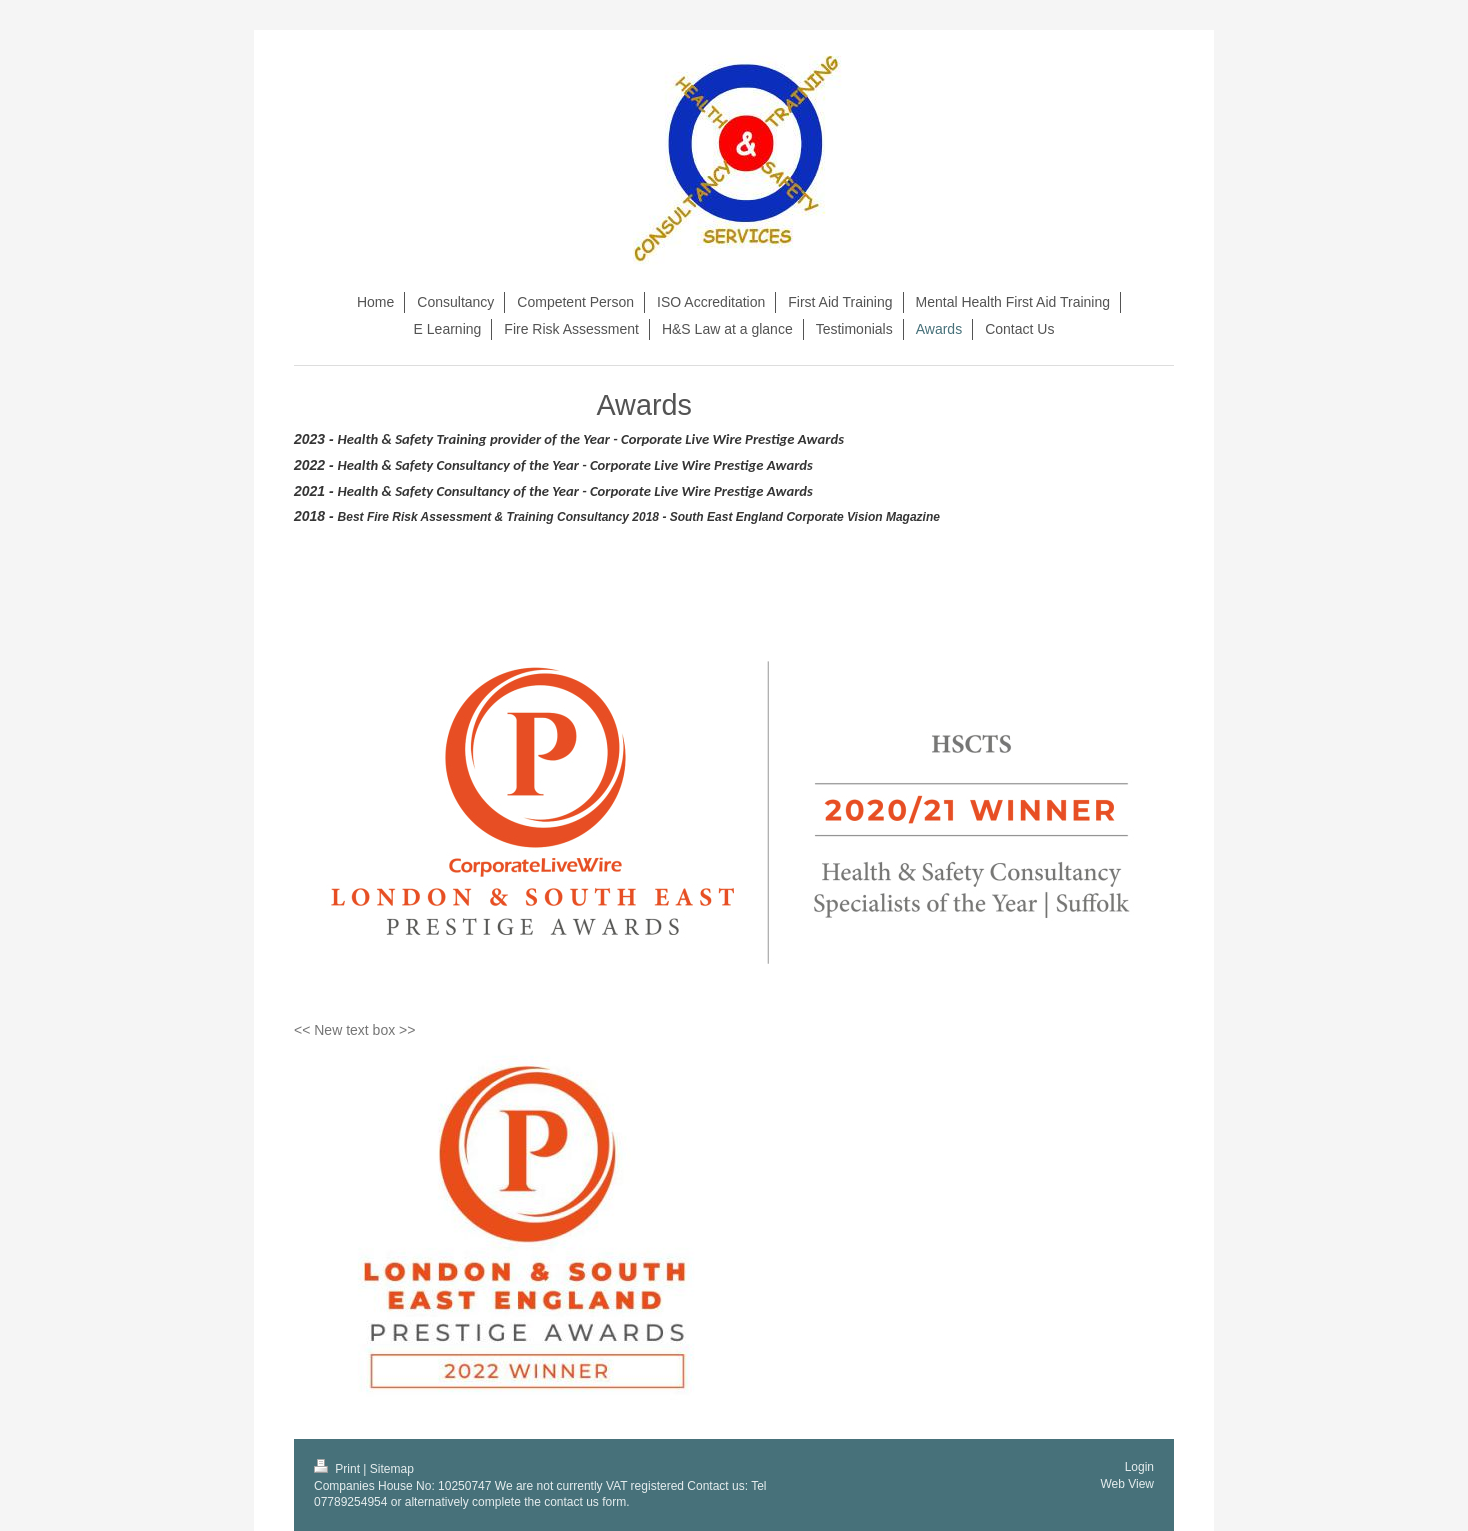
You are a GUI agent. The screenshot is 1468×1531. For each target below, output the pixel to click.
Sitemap (392, 1469)
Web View (1127, 1484)
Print (338, 1469)
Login (1139, 1467)
